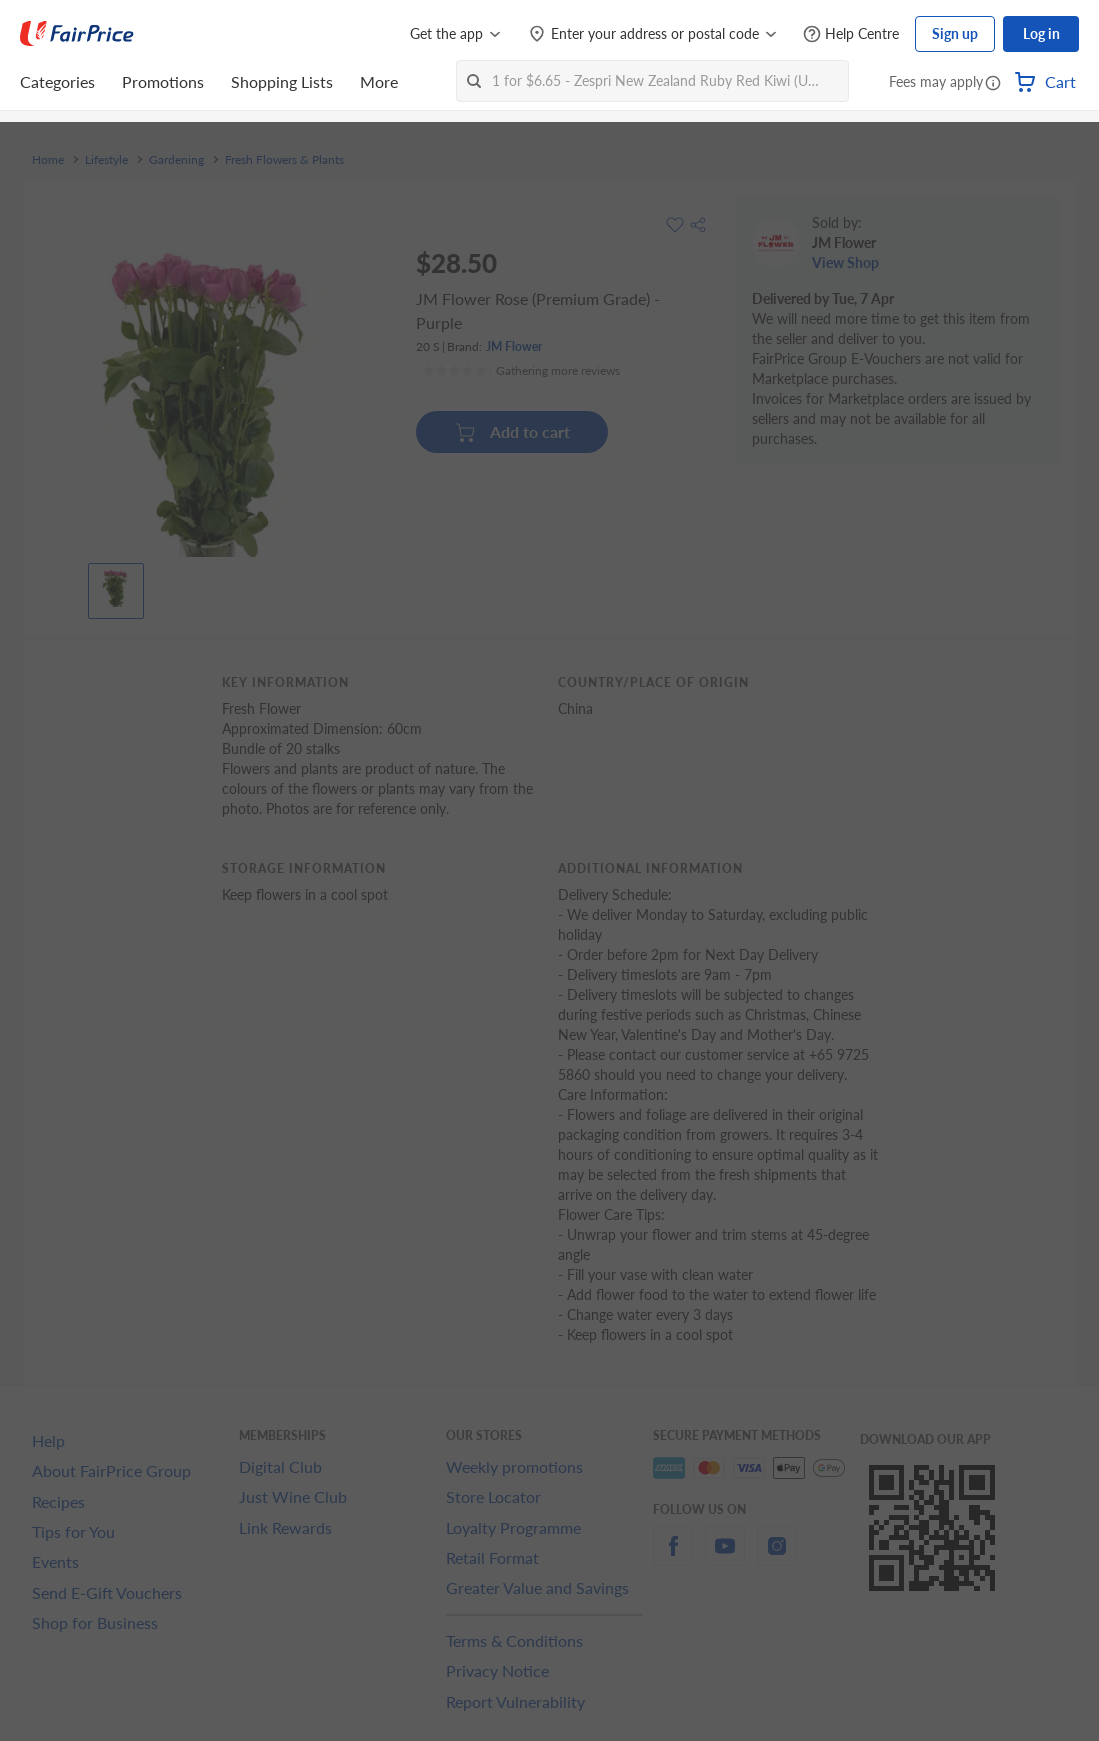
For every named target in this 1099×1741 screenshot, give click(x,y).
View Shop (845, 262)
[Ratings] (521, 371)
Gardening (176, 160)
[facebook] (673, 1557)
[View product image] (116, 586)
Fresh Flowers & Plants (284, 160)
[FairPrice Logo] (77, 34)
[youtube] (725, 1557)
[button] (993, 84)
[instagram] (777, 1557)
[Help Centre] (851, 34)
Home (48, 160)
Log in (1041, 33)
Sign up (955, 33)
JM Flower (514, 346)
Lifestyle (106, 160)
